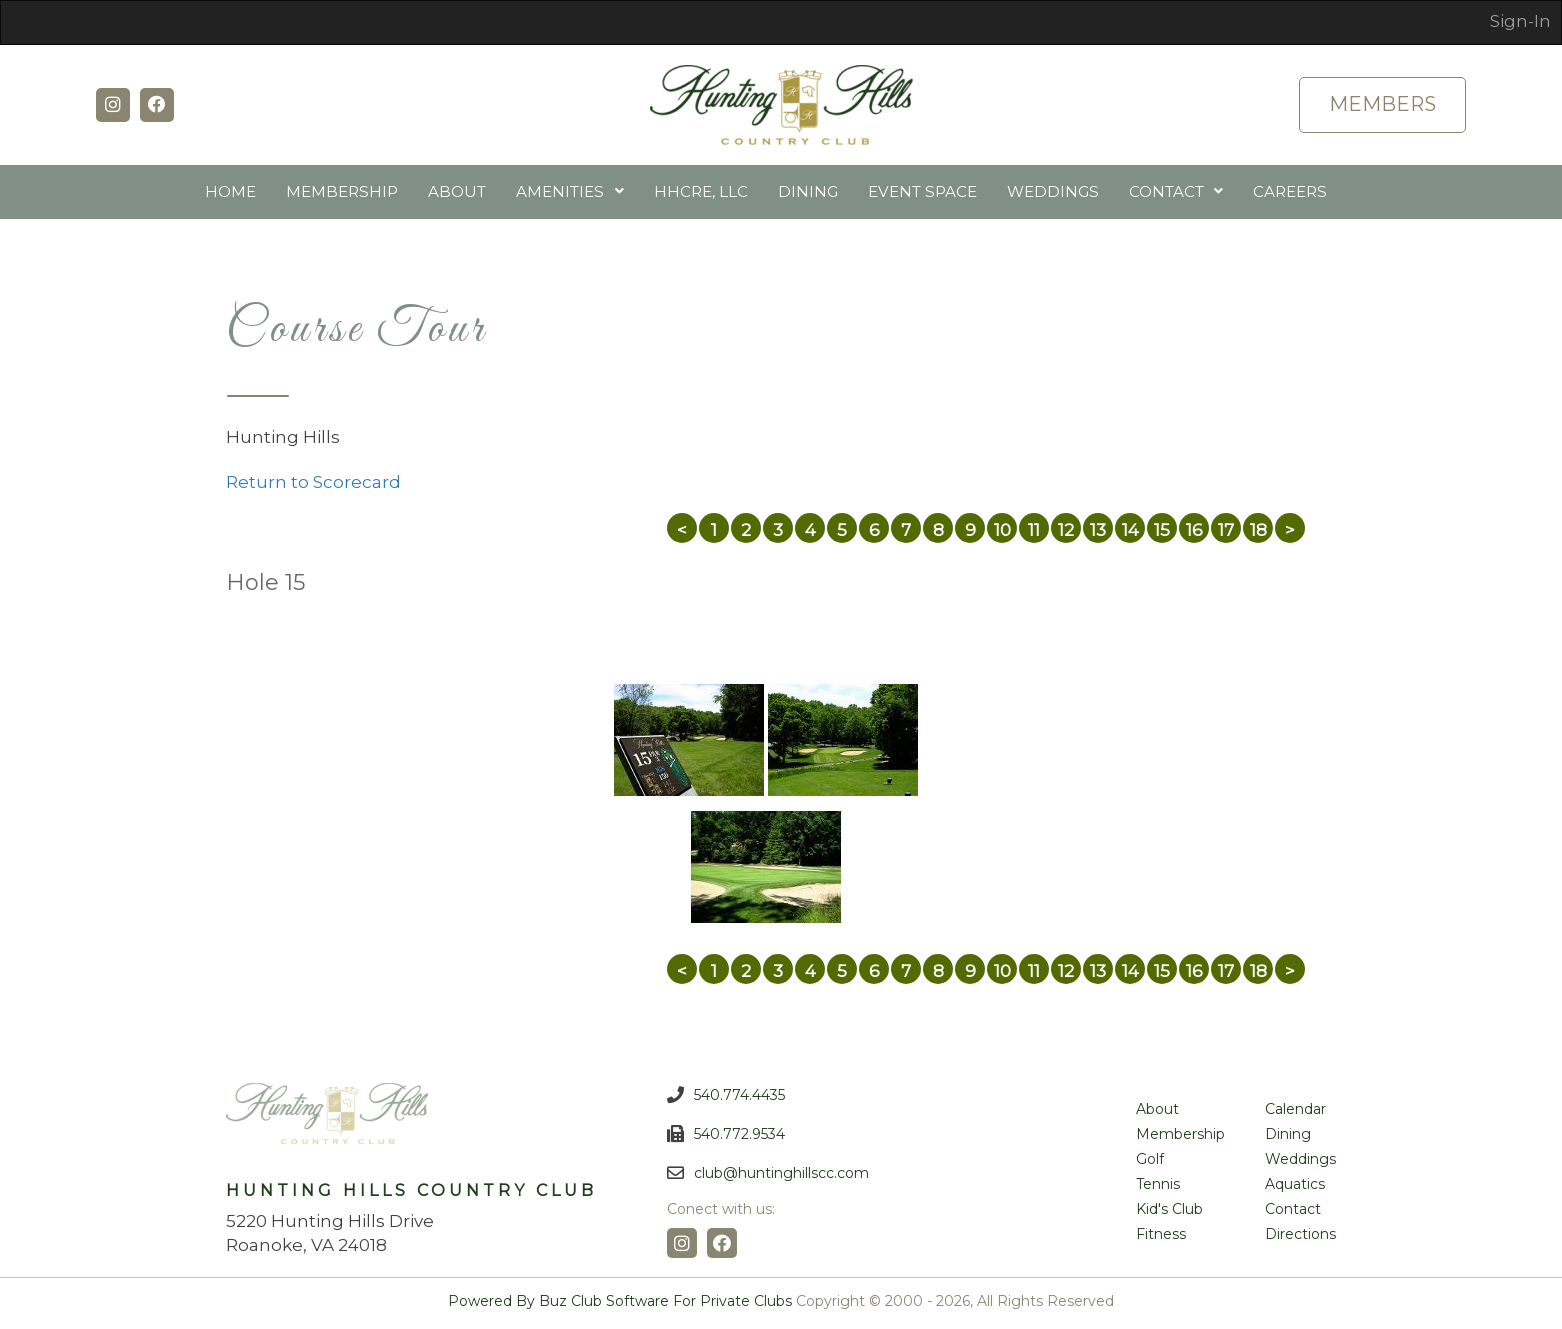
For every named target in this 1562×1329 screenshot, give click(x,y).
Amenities (561, 194)
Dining (809, 194)
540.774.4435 (739, 1099)
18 (1258, 534)
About (459, 194)
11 (1034, 534)
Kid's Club (1169, 1213)
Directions (1300, 1238)
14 (1130, 534)
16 (1194, 534)
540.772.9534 (739, 1138)
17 (1226, 534)
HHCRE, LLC (702, 194)
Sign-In (1520, 21)
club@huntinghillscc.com (781, 1177)
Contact (1164, 194)
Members (1380, 105)
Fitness (1161, 1238)
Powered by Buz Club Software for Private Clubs (620, 1305)
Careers (1288, 194)
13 (1098, 534)
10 (1002, 534)
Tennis (1158, 1188)
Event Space (922, 194)
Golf (1150, 1163)
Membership (344, 194)
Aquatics (1295, 1188)
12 (1066, 534)
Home (233, 194)
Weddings (1051, 194)
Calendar (1295, 1113)
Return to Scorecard (313, 486)
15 (1162, 534)
